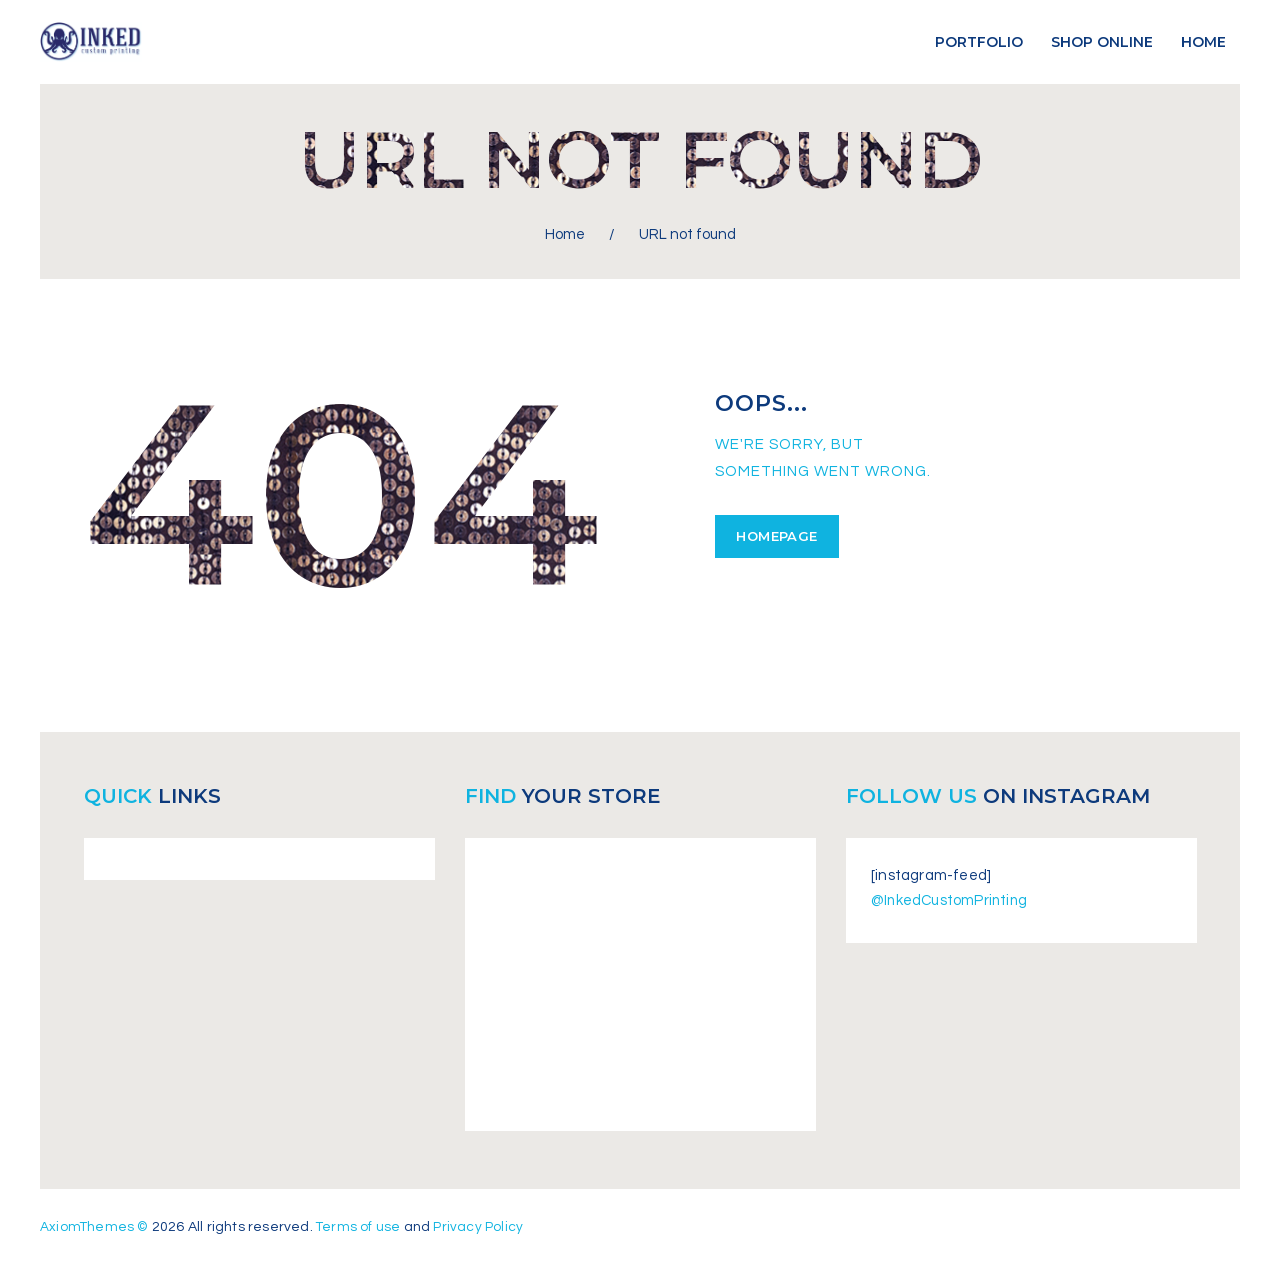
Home (565, 234)
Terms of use (360, 1226)
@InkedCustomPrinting (951, 900)
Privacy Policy (481, 1226)
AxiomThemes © (95, 1226)
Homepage (775, 535)
